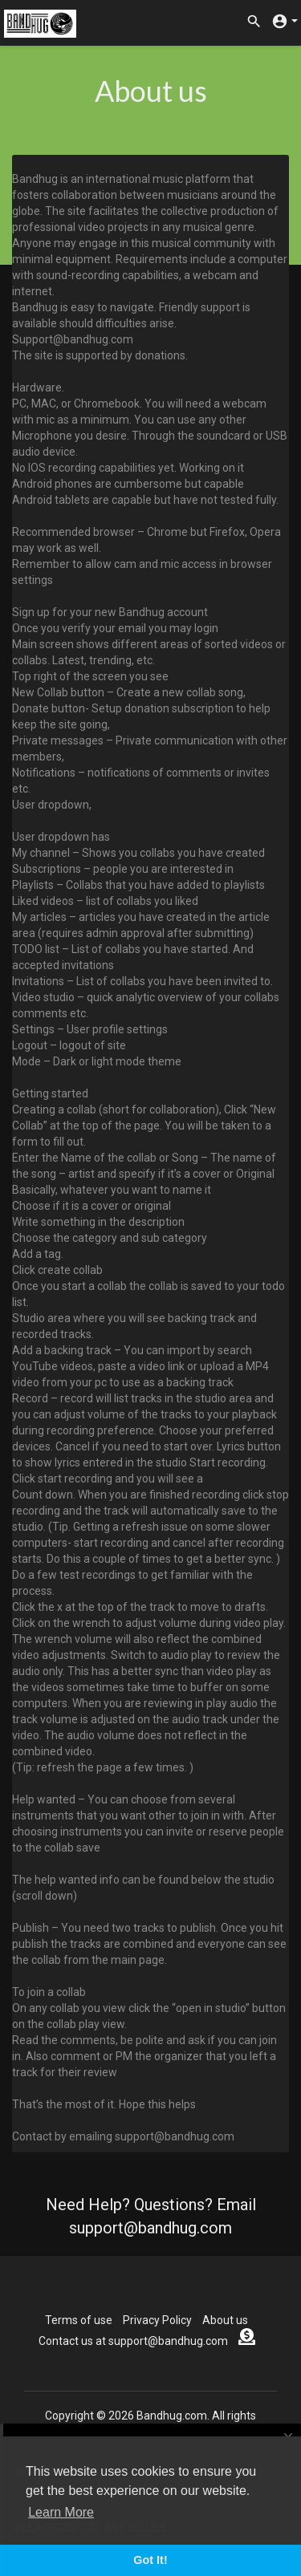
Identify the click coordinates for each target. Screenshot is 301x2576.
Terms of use (78, 2320)
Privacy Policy (157, 2320)
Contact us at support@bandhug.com (133, 2341)
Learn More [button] (61, 2512)
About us (225, 2320)
